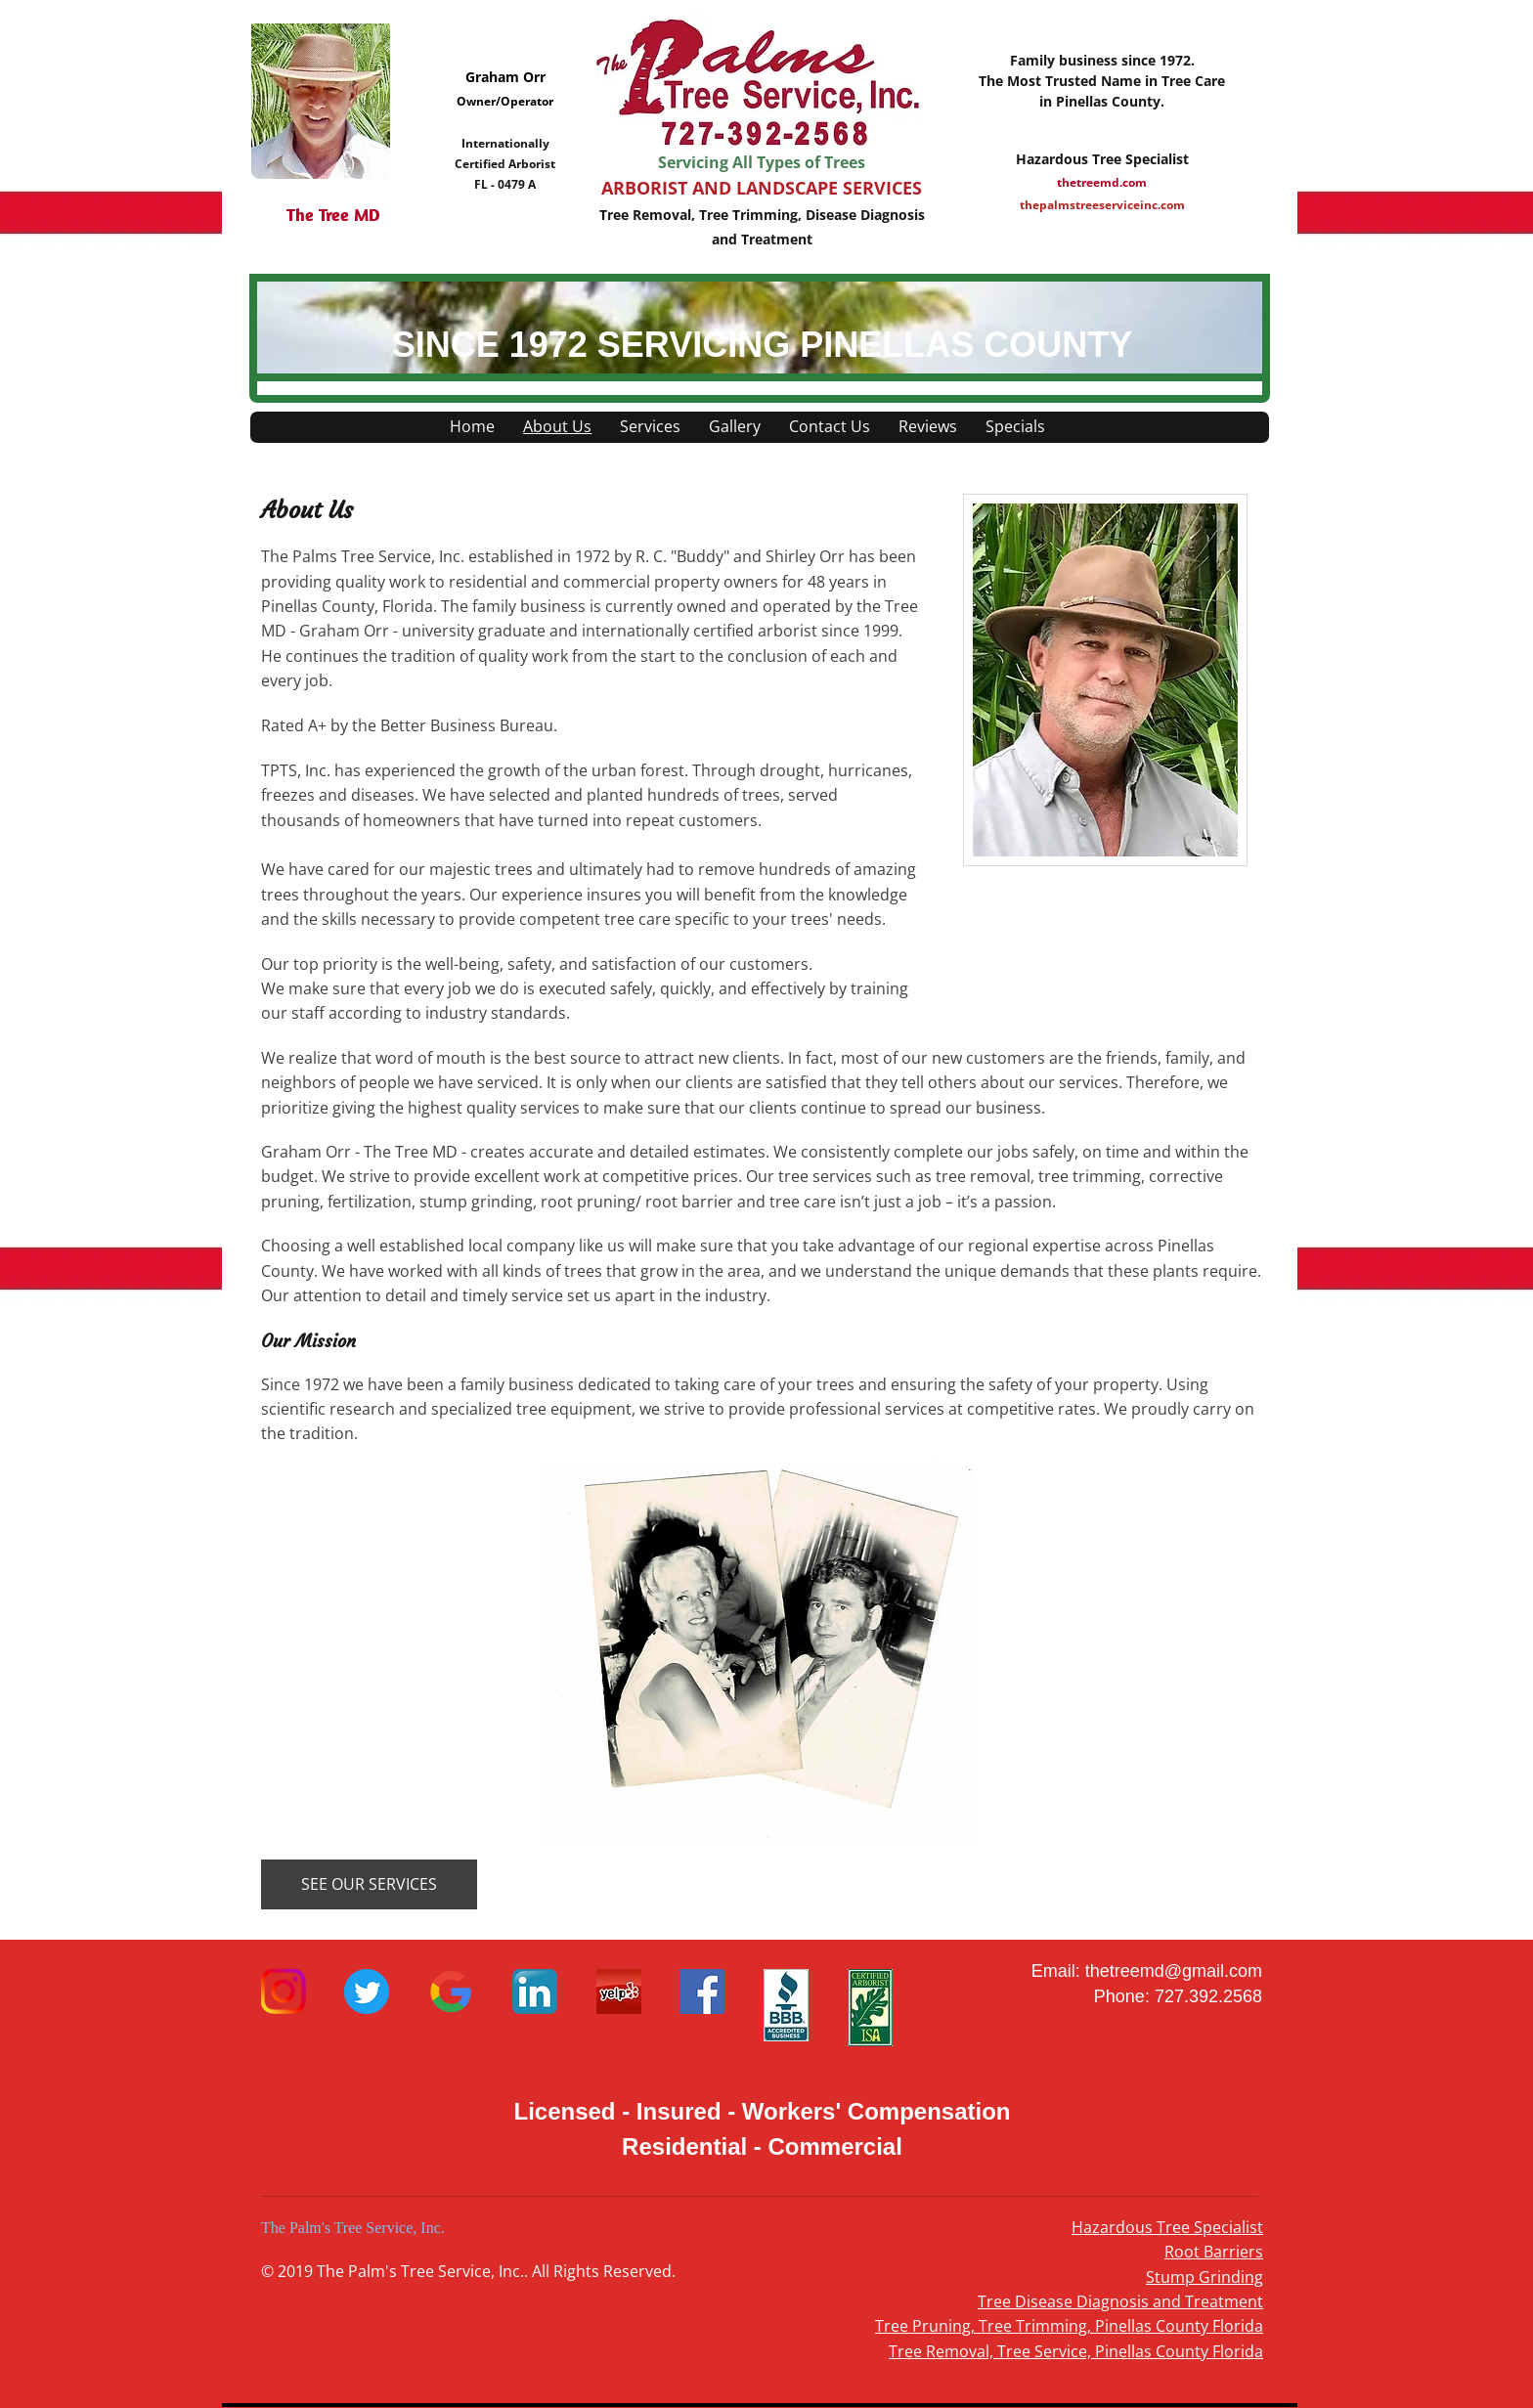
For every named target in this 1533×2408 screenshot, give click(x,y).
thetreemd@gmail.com (1173, 1971)
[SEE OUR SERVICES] (369, 1884)
